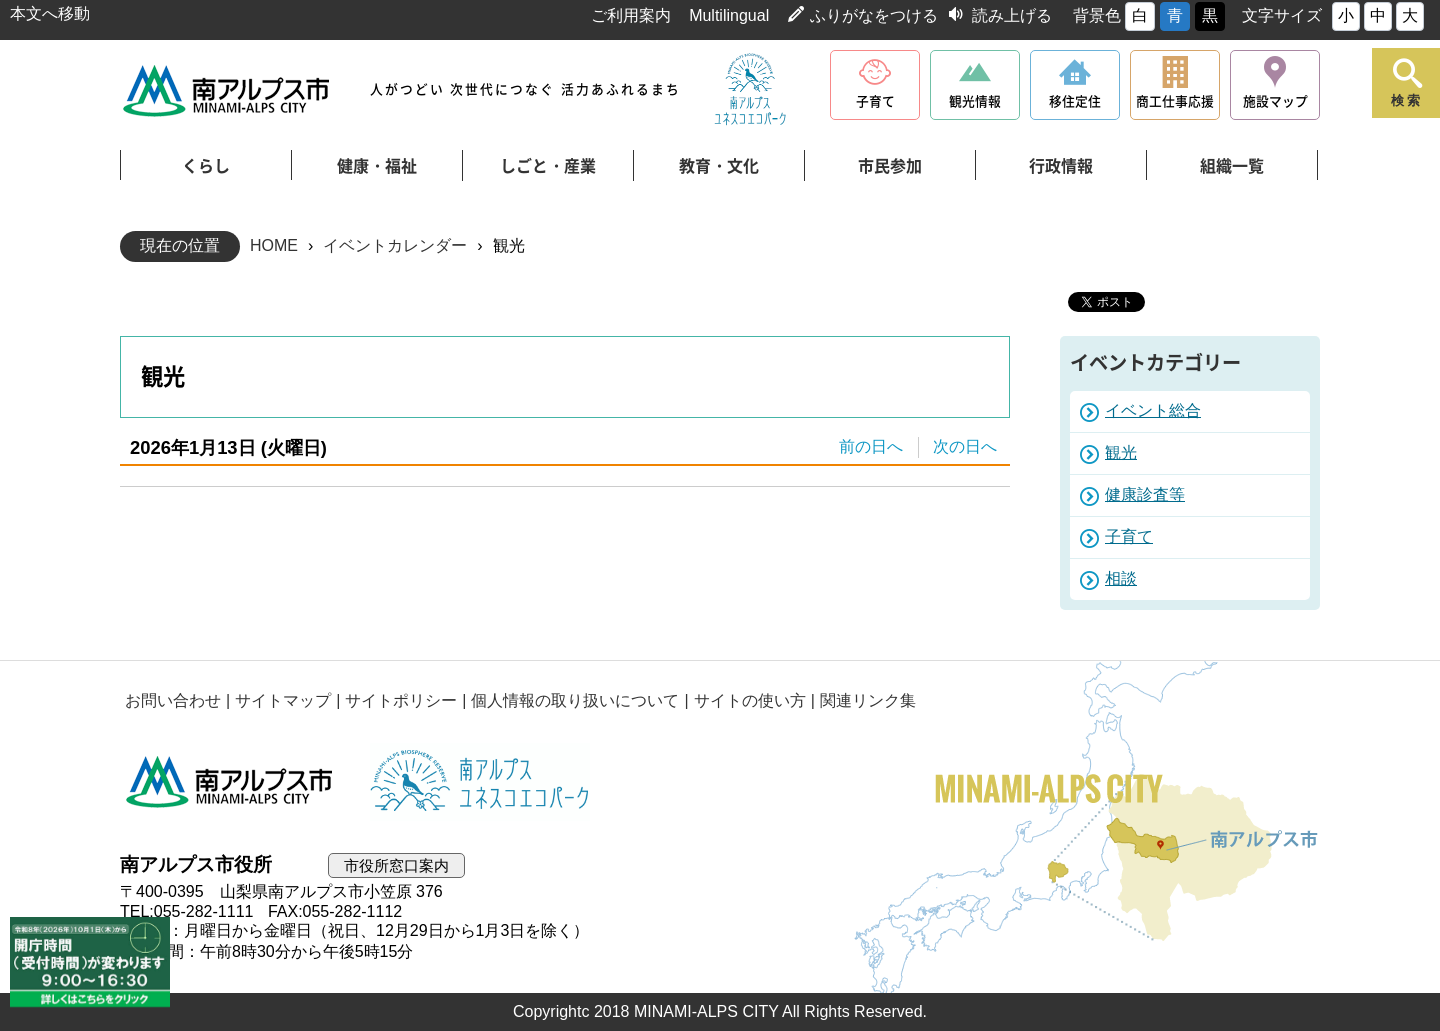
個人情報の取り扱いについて (575, 700)
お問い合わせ (173, 700)
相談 (1121, 578)
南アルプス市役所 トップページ (227, 90)
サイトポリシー (401, 700)
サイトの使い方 (750, 700)
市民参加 (890, 166)
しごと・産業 (548, 166)
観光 (1121, 452)
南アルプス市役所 (230, 782)
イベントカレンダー (395, 245)
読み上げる (1012, 15)
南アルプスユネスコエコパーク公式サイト (750, 90)
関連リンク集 (868, 700)
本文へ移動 (50, 13)
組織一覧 (1232, 166)
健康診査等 (1145, 494)
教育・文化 (719, 166)
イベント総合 (1153, 410)
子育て (1129, 536)
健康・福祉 (377, 166)
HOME (274, 245)
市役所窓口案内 (396, 865)
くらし (206, 166)
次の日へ (965, 446)
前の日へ (871, 446)
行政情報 (1061, 166)
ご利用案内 (631, 15)
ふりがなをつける (874, 15)
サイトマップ (283, 700)
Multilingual (729, 15)
